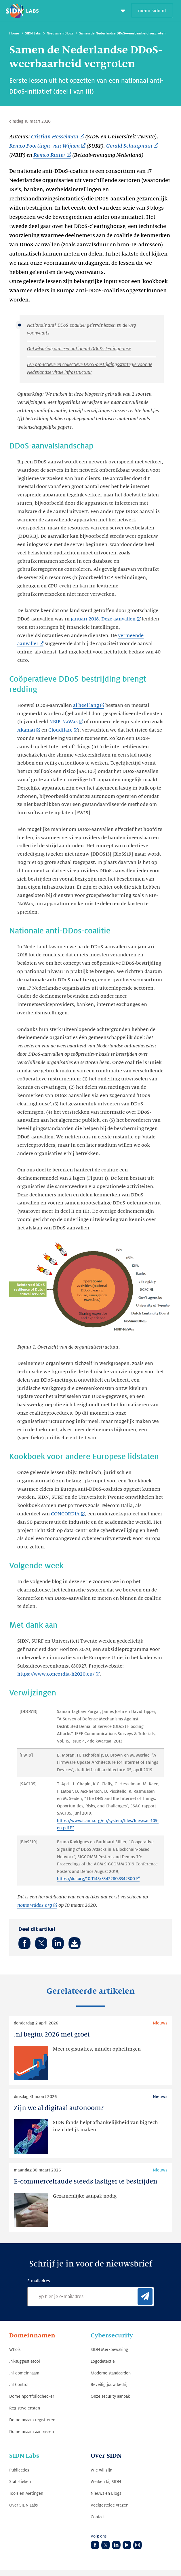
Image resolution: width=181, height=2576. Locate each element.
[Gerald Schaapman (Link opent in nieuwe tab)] (132, 146)
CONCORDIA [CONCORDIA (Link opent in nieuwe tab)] (65, 1514)
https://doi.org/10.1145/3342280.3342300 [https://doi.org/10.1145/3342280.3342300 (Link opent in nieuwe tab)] (96, 1878)
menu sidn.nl (152, 10)
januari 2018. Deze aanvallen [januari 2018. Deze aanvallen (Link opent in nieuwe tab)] (103, 619)
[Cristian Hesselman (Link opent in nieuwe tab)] (57, 137)
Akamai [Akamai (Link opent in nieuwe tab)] (26, 730)
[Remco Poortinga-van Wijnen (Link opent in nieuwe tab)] (47, 146)
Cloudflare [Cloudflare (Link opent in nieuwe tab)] (60, 730)
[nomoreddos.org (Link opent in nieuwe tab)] (37, 1905)
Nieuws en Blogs (60, 33)
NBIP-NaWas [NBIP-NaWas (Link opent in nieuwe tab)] (63, 721)
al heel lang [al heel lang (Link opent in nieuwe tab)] (86, 705)
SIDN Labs (33, 33)
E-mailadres (38, 2281)
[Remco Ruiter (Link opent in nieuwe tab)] (52, 155)
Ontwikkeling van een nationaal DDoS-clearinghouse (79, 348)
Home (14, 33)
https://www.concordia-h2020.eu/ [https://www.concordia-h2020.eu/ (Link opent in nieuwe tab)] (55, 1674)
